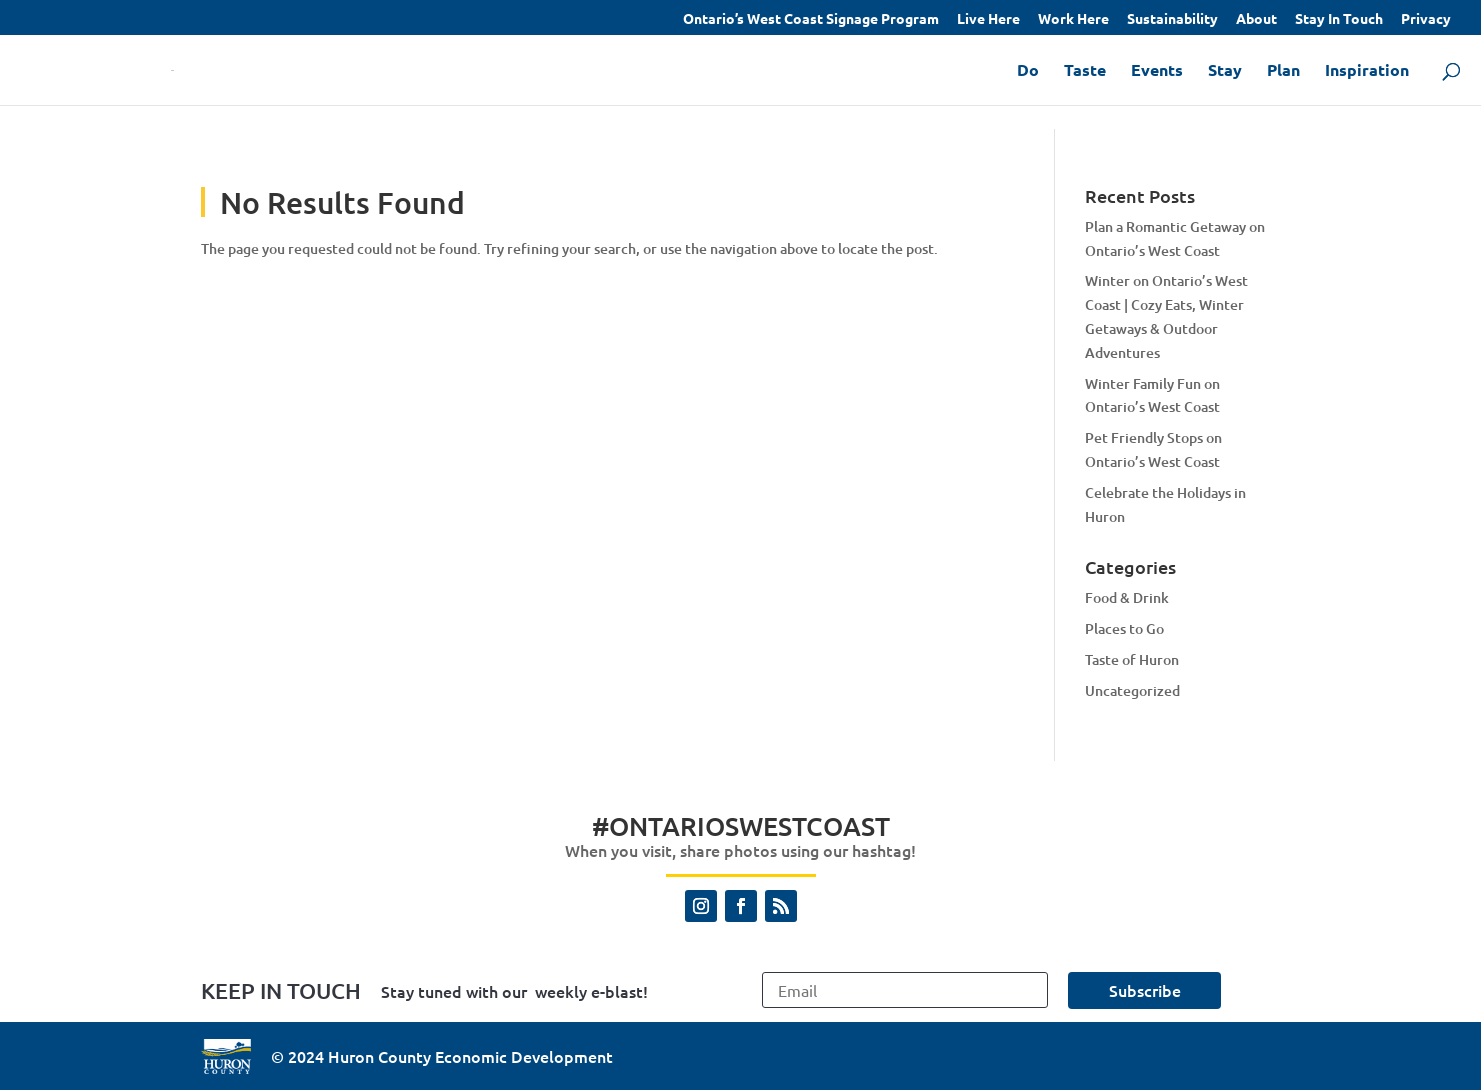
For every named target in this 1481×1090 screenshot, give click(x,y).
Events (1157, 71)
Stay (1225, 71)
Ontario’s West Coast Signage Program (811, 19)
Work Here (1073, 19)
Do (1028, 71)
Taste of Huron (1132, 659)
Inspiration (1367, 71)
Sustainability (1172, 19)
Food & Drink (1127, 597)
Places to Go (1124, 628)
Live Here (988, 19)
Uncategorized (1132, 690)
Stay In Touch (1339, 19)
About (1256, 19)
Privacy (1426, 19)
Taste (1085, 71)
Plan (1283, 71)
